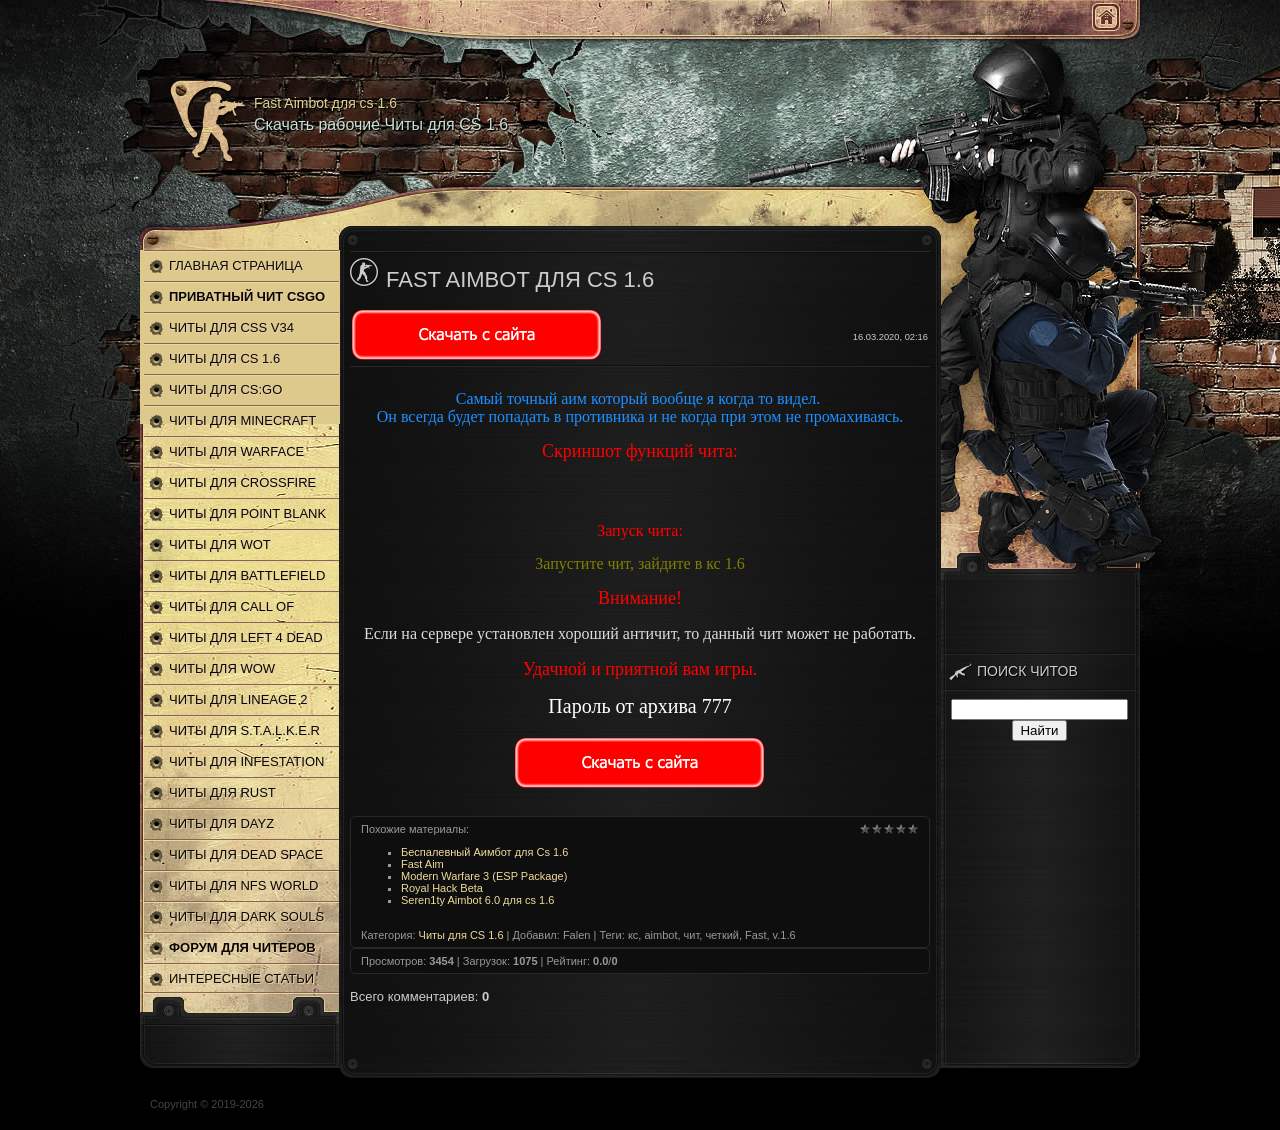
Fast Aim (422, 864)
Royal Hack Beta (442, 888)
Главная (1106, 17)
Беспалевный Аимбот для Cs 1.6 (484, 852)
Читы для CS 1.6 (461, 935)
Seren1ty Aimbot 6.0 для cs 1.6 (477, 900)
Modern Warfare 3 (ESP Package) (484, 876)
